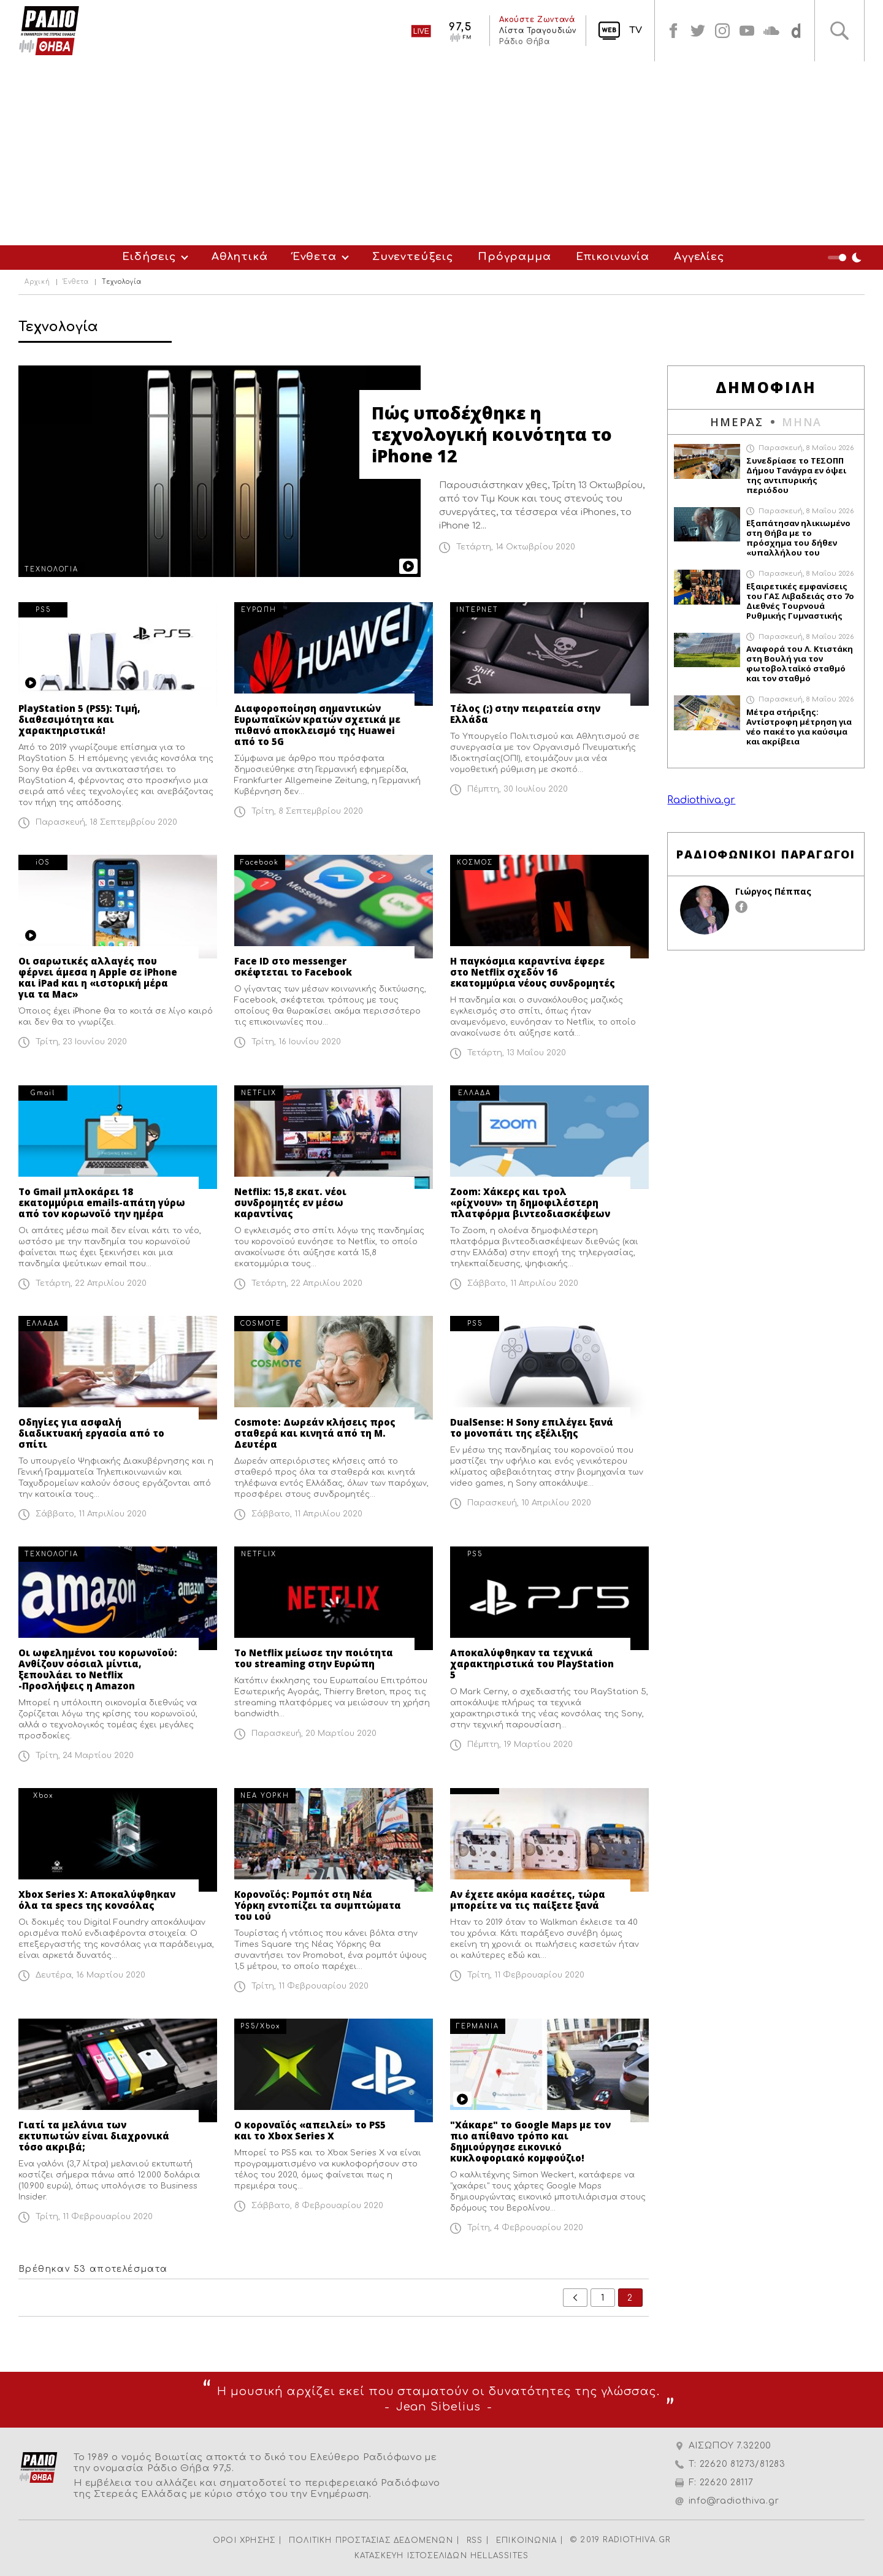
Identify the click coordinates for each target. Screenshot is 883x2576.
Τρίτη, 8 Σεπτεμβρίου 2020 (307, 811)
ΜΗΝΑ (802, 422)
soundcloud (771, 30)
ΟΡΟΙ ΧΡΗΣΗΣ (244, 2540)
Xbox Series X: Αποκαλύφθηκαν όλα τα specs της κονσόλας (96, 1899)
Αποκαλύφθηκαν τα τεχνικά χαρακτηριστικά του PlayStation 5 (532, 1663)
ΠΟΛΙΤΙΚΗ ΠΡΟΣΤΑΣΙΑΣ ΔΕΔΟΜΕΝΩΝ (371, 2540)
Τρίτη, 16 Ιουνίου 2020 (296, 1042)
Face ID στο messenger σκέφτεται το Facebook (293, 966)
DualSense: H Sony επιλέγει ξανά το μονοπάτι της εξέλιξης (531, 1427)
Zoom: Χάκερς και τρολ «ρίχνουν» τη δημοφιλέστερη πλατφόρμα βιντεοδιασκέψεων (530, 1202)
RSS (475, 2540)
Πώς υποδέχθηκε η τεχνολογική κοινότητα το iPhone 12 (492, 434)
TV (635, 30)
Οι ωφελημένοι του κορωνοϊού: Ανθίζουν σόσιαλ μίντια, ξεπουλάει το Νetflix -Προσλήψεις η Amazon (97, 1669)
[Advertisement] (441, 153)
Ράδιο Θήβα (524, 41)
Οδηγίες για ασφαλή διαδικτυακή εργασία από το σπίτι (91, 1433)
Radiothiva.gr (701, 800)
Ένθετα (314, 256)
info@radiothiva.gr (734, 2500)
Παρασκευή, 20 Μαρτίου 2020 (314, 1733)
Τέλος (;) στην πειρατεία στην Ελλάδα (525, 713)
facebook (673, 30)
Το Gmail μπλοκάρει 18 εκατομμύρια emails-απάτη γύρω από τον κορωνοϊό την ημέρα (101, 1202)
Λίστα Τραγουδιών (537, 30)
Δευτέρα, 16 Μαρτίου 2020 (90, 1975)
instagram (722, 30)
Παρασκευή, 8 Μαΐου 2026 (806, 448)
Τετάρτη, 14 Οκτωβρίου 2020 (515, 547)
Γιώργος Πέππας (773, 891)
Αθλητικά (240, 256)
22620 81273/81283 (743, 2464)
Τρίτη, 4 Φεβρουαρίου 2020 (525, 2227)
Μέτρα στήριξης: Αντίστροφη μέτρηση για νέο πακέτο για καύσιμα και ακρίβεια (799, 726)
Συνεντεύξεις (412, 256)
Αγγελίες (699, 256)
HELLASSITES (499, 2555)
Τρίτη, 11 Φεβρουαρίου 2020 (310, 1986)
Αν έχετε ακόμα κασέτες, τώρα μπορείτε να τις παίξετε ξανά (527, 1899)
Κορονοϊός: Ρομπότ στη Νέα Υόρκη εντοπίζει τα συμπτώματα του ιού (317, 1905)
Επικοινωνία (612, 256)
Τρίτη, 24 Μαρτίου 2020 (85, 1755)
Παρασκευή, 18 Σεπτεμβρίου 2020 (106, 822)
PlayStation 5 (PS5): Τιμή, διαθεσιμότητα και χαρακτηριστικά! (79, 719)
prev (575, 2297)
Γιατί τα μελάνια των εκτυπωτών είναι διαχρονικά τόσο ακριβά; (93, 2136)
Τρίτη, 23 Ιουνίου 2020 (81, 1042)
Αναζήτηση (839, 30)
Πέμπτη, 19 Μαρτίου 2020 (520, 1744)
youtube (747, 30)
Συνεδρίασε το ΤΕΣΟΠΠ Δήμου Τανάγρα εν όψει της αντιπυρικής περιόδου (796, 475)
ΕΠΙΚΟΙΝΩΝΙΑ (526, 2540)
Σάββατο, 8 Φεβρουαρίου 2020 (317, 2205)
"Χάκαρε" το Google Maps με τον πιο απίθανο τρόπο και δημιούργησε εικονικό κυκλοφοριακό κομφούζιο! (530, 2141)
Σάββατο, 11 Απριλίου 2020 (522, 1283)
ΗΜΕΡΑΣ (736, 422)
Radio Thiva (49, 30)
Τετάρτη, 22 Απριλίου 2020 (91, 1283)
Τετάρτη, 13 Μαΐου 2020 (516, 1053)
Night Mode (846, 257)
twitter (698, 30)
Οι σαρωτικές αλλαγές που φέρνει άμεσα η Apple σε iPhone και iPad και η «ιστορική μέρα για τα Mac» (97, 977)
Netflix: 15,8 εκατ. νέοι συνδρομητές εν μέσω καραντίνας (290, 1202)
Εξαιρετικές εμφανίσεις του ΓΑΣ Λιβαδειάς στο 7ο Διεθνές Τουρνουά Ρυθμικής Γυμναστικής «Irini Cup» (800, 601)
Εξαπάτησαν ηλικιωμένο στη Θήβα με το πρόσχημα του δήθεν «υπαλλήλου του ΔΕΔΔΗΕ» (798, 537)
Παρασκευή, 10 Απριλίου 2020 (529, 1503)
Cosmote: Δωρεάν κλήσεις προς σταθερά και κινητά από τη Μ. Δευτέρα (315, 1433)
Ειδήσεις (149, 256)
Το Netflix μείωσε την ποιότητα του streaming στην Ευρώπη (313, 1658)
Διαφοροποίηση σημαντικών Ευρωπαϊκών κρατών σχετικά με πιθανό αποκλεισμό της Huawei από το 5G (317, 724)
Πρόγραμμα (514, 256)
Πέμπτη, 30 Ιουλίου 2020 (517, 789)
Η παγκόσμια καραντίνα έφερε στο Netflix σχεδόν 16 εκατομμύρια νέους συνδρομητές (532, 972)
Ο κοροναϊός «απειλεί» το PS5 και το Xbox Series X (310, 2130)
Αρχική (37, 282)
